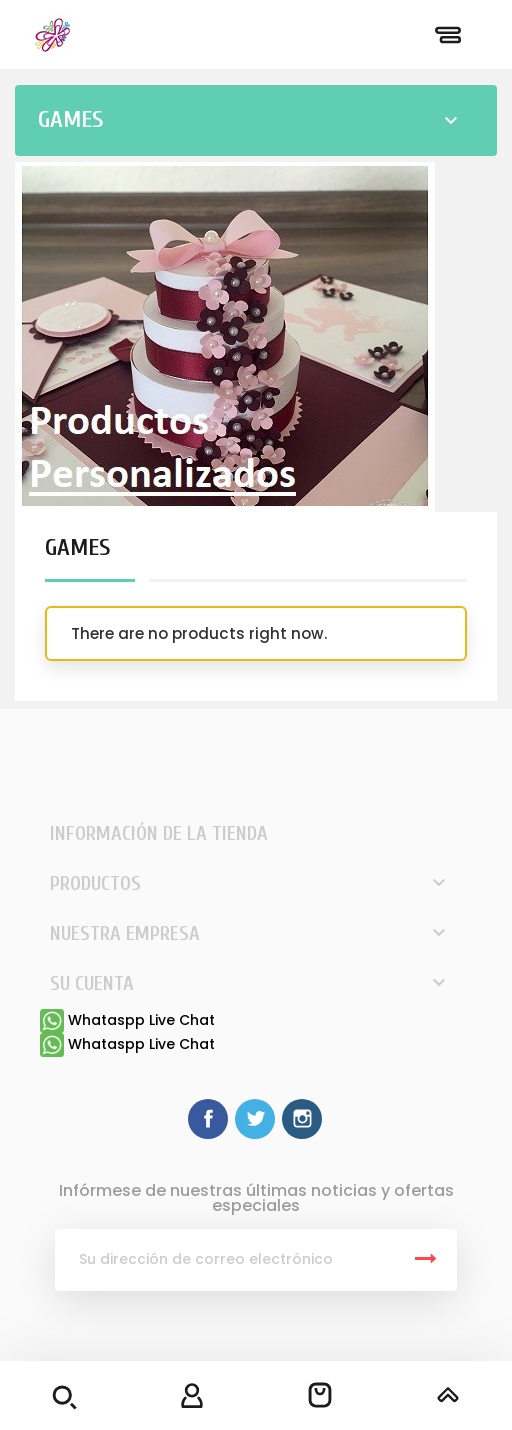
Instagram (302, 1119)
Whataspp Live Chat (127, 1020)
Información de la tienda (159, 833)
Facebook (208, 1119)
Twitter (255, 1119)
